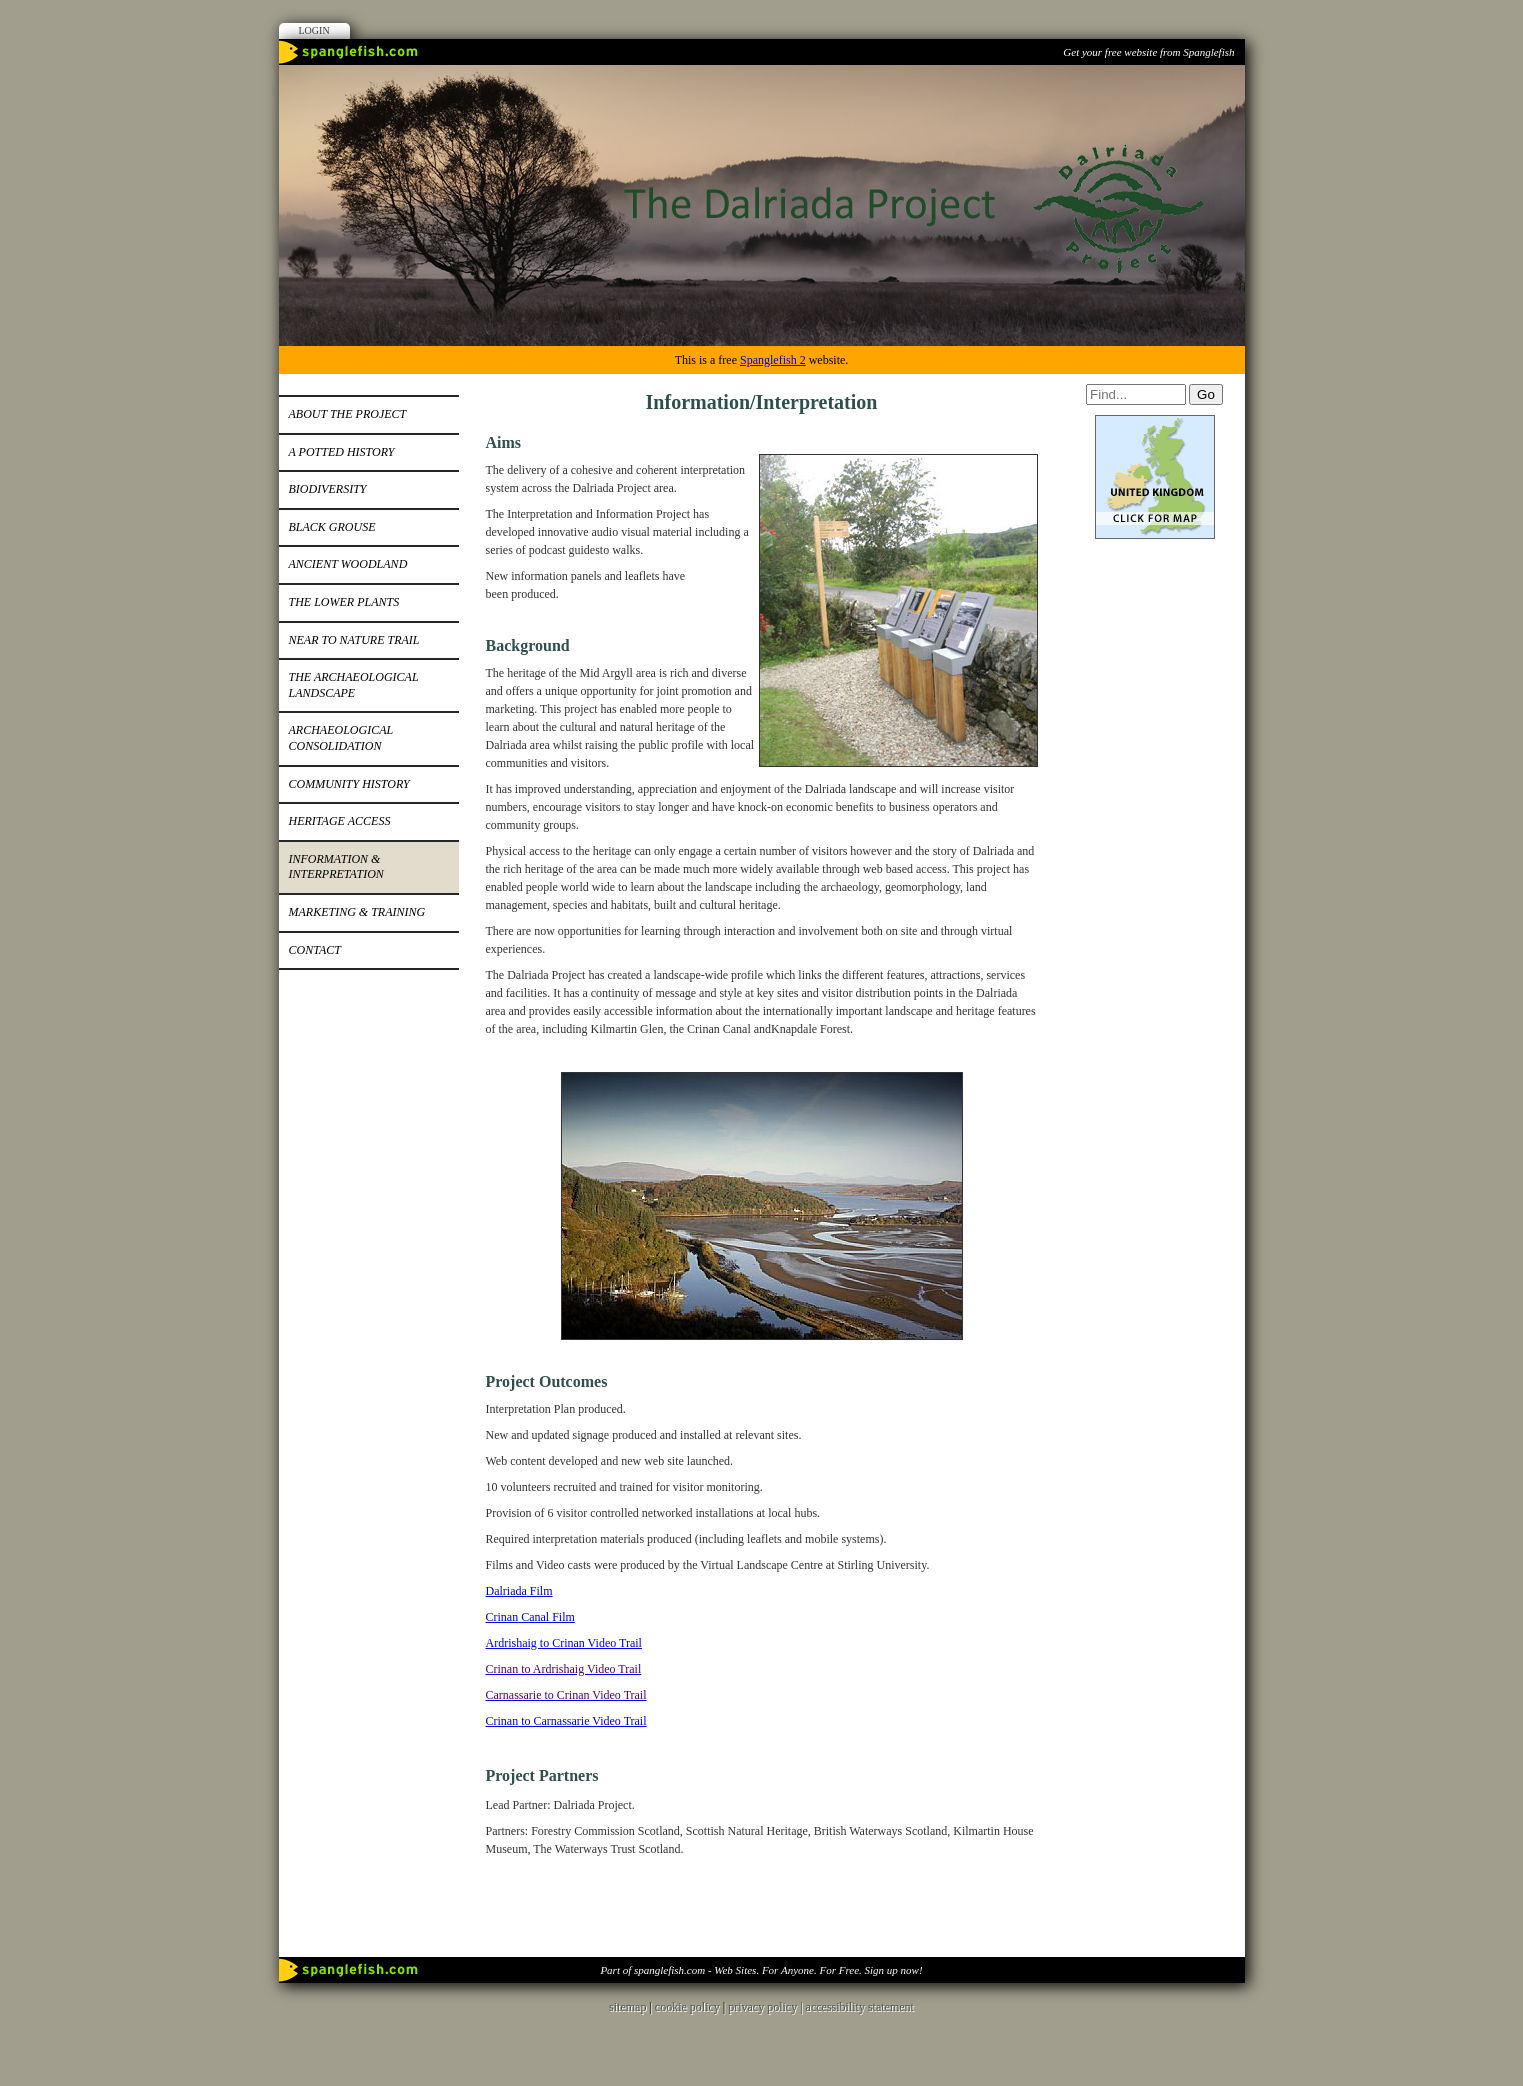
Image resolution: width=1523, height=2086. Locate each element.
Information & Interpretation (336, 867)
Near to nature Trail (354, 640)
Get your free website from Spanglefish (1148, 52)
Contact (315, 950)
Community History (349, 784)
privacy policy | (766, 2007)
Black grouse (332, 527)
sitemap (627, 2007)
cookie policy (687, 2007)
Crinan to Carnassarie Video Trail (566, 1721)
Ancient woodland (348, 564)
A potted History (342, 452)
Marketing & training (357, 912)
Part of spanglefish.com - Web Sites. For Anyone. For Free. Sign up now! (761, 1970)
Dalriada (506, 1591)
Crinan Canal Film (530, 1617)
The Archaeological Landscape (354, 685)
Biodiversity (328, 489)
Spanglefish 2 (773, 360)
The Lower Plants (344, 602)
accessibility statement (860, 2007)
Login (314, 30)
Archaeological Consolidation (341, 738)
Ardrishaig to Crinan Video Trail (564, 1643)
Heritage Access (340, 821)
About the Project (348, 414)
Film (540, 1591)
